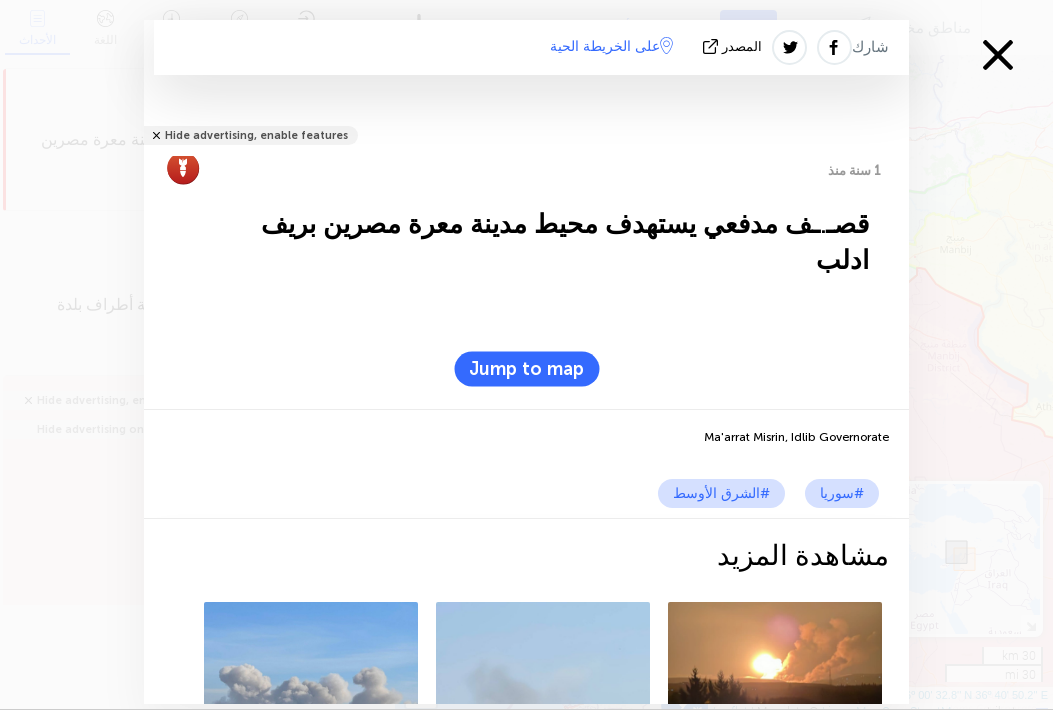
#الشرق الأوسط (721, 493)
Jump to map (526, 369)
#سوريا (842, 493)
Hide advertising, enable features (256, 135)
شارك (870, 47)
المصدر (734, 46)
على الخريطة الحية (611, 46)
